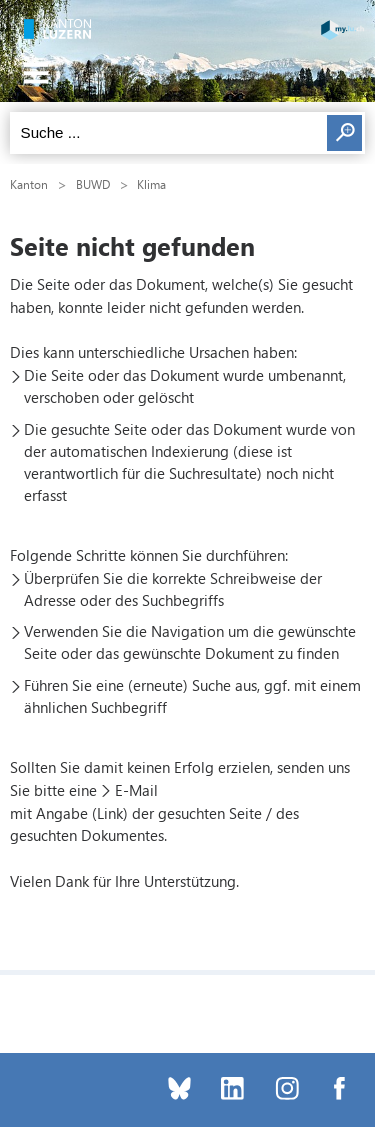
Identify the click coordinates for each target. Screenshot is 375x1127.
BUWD (93, 184)
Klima (151, 184)
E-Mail (136, 790)
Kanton (29, 184)
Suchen (344, 133)
